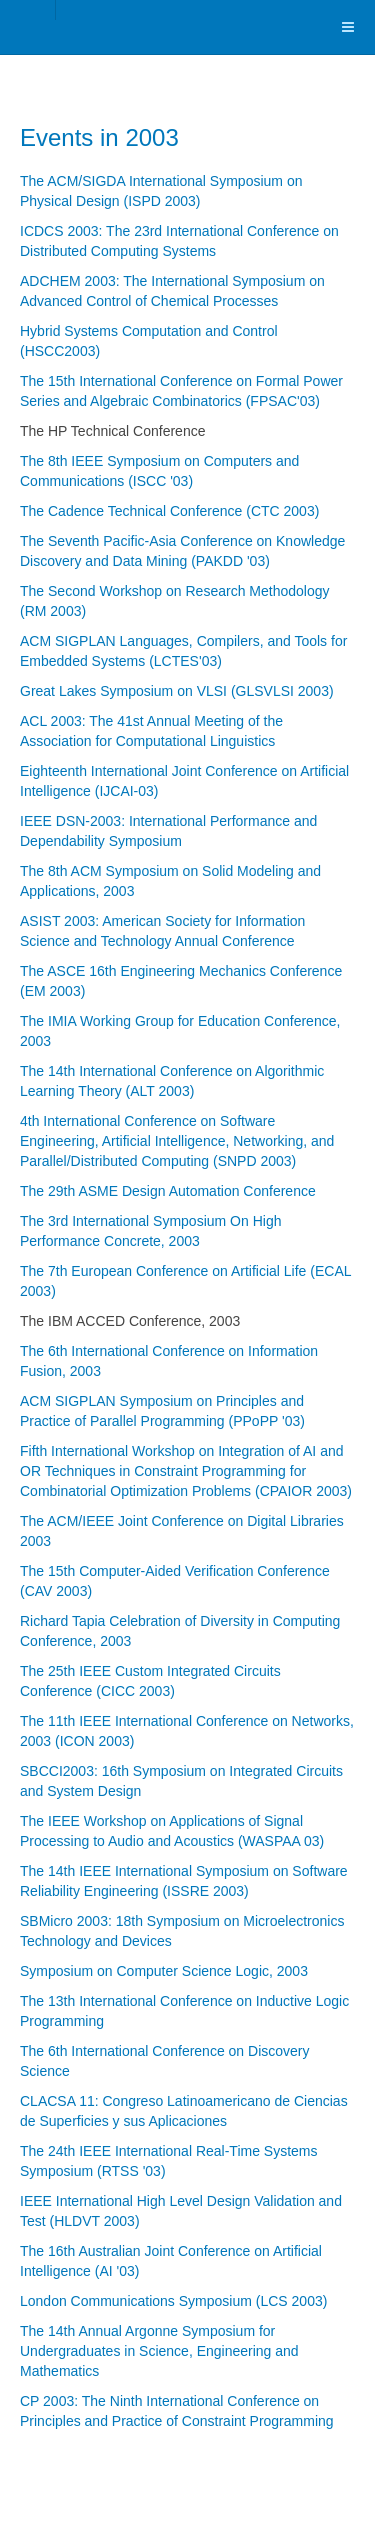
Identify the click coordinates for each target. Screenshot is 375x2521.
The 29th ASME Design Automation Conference (168, 1191)
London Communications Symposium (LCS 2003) (173, 2301)
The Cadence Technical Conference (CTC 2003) (169, 511)
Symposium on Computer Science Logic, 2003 (164, 1971)
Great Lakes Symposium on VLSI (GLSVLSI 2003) (177, 691)
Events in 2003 (99, 137)
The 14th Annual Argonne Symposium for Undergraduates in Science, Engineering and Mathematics (159, 2351)
